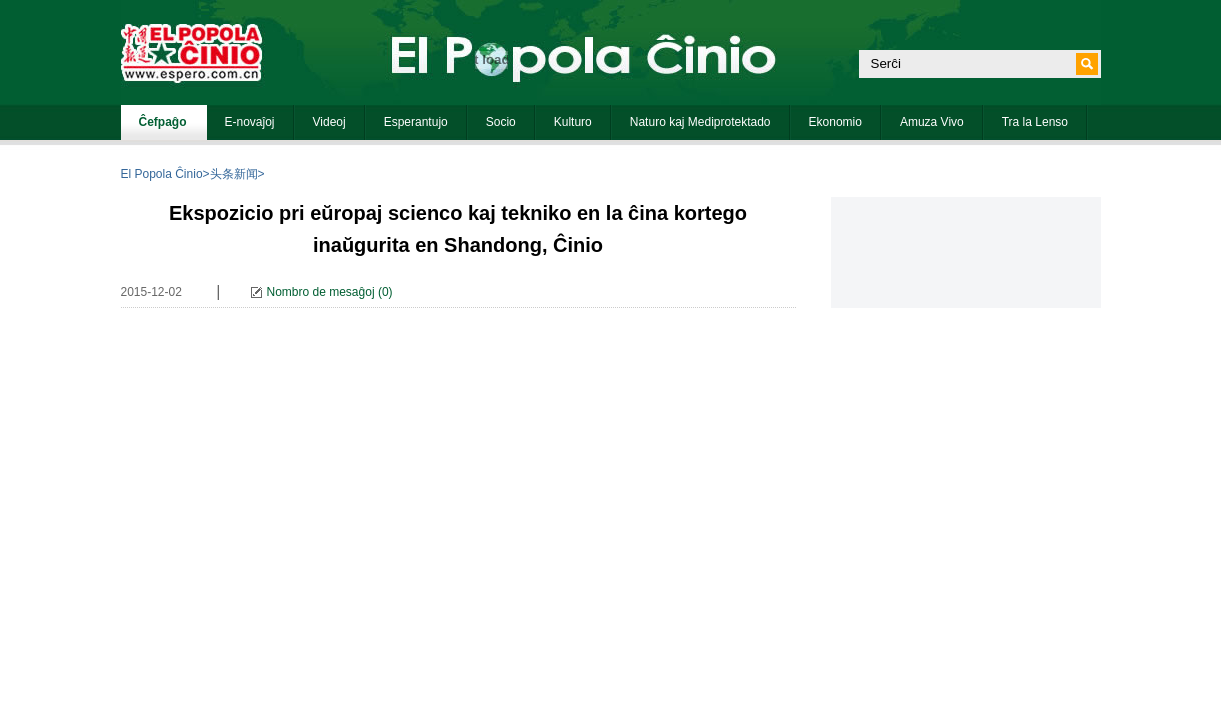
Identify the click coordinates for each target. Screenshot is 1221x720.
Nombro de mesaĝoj (321, 292)
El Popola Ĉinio (162, 174)
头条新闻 (234, 174)
